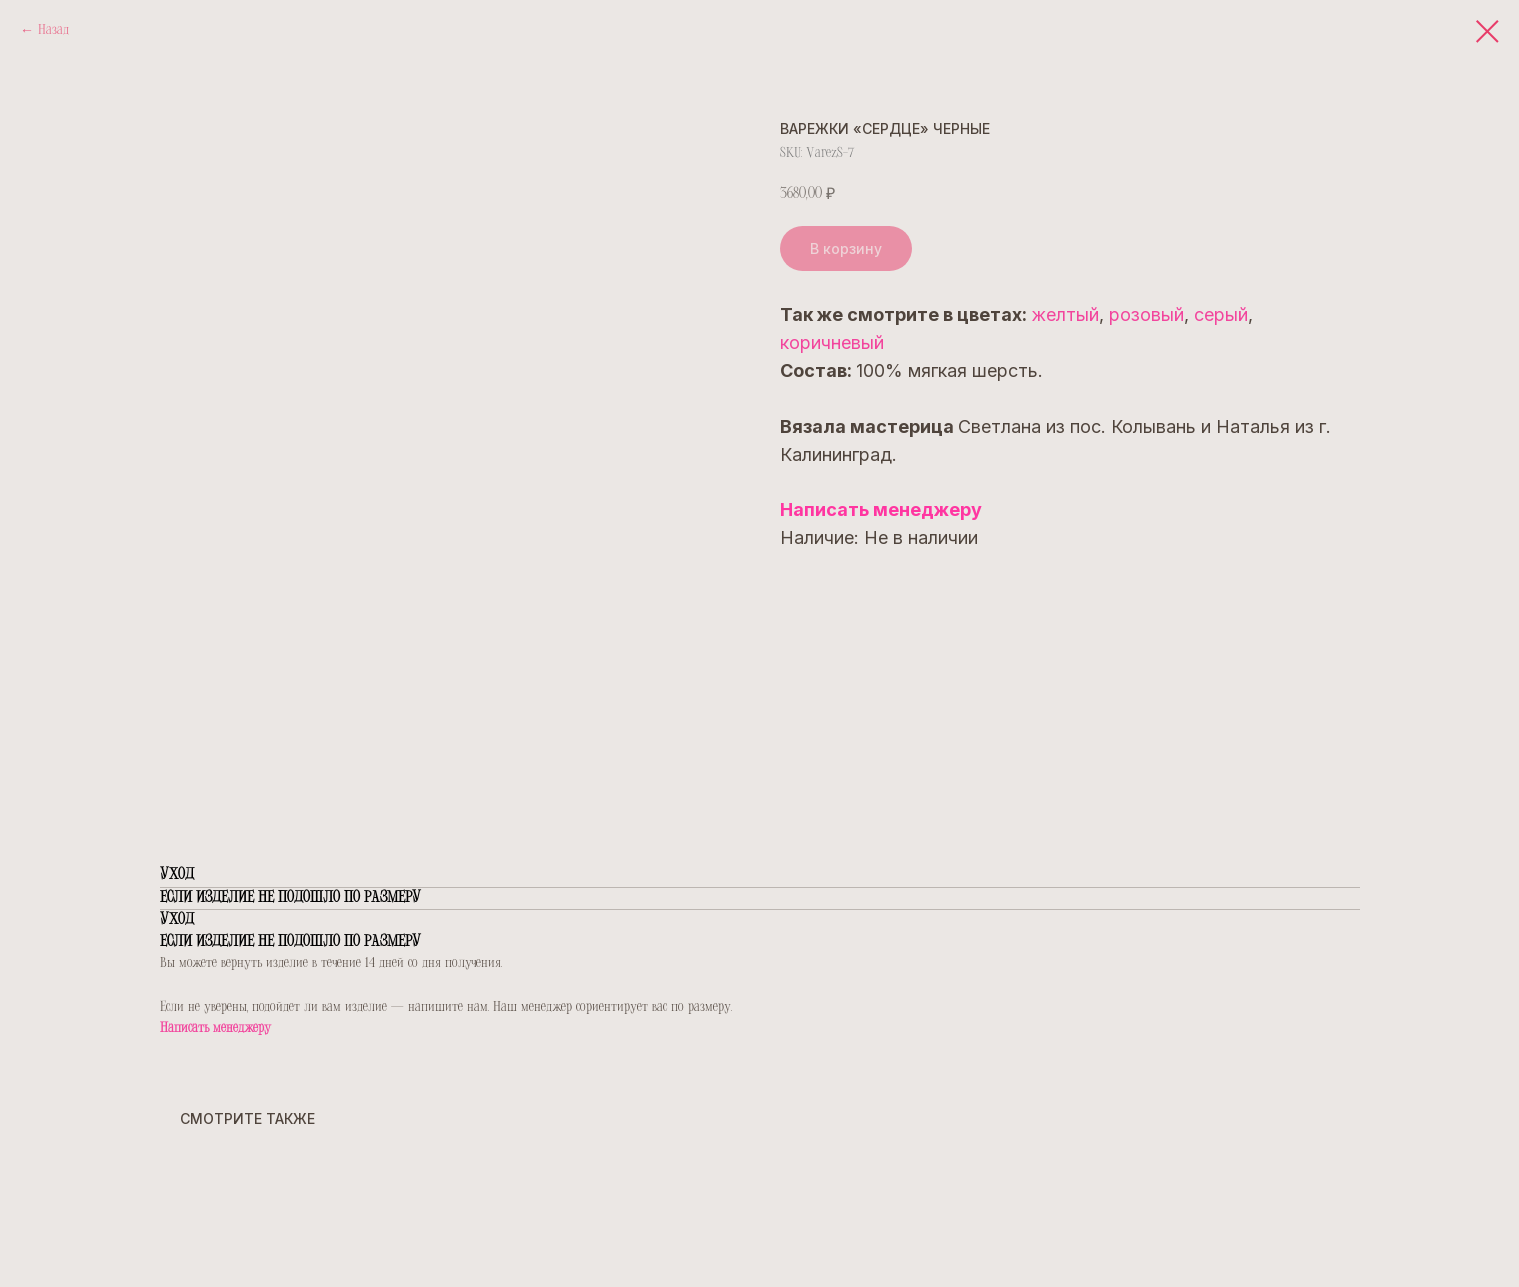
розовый (1146, 314)
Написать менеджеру (881, 509)
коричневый (832, 342)
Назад (53, 30)
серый (1221, 314)
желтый (1065, 314)
